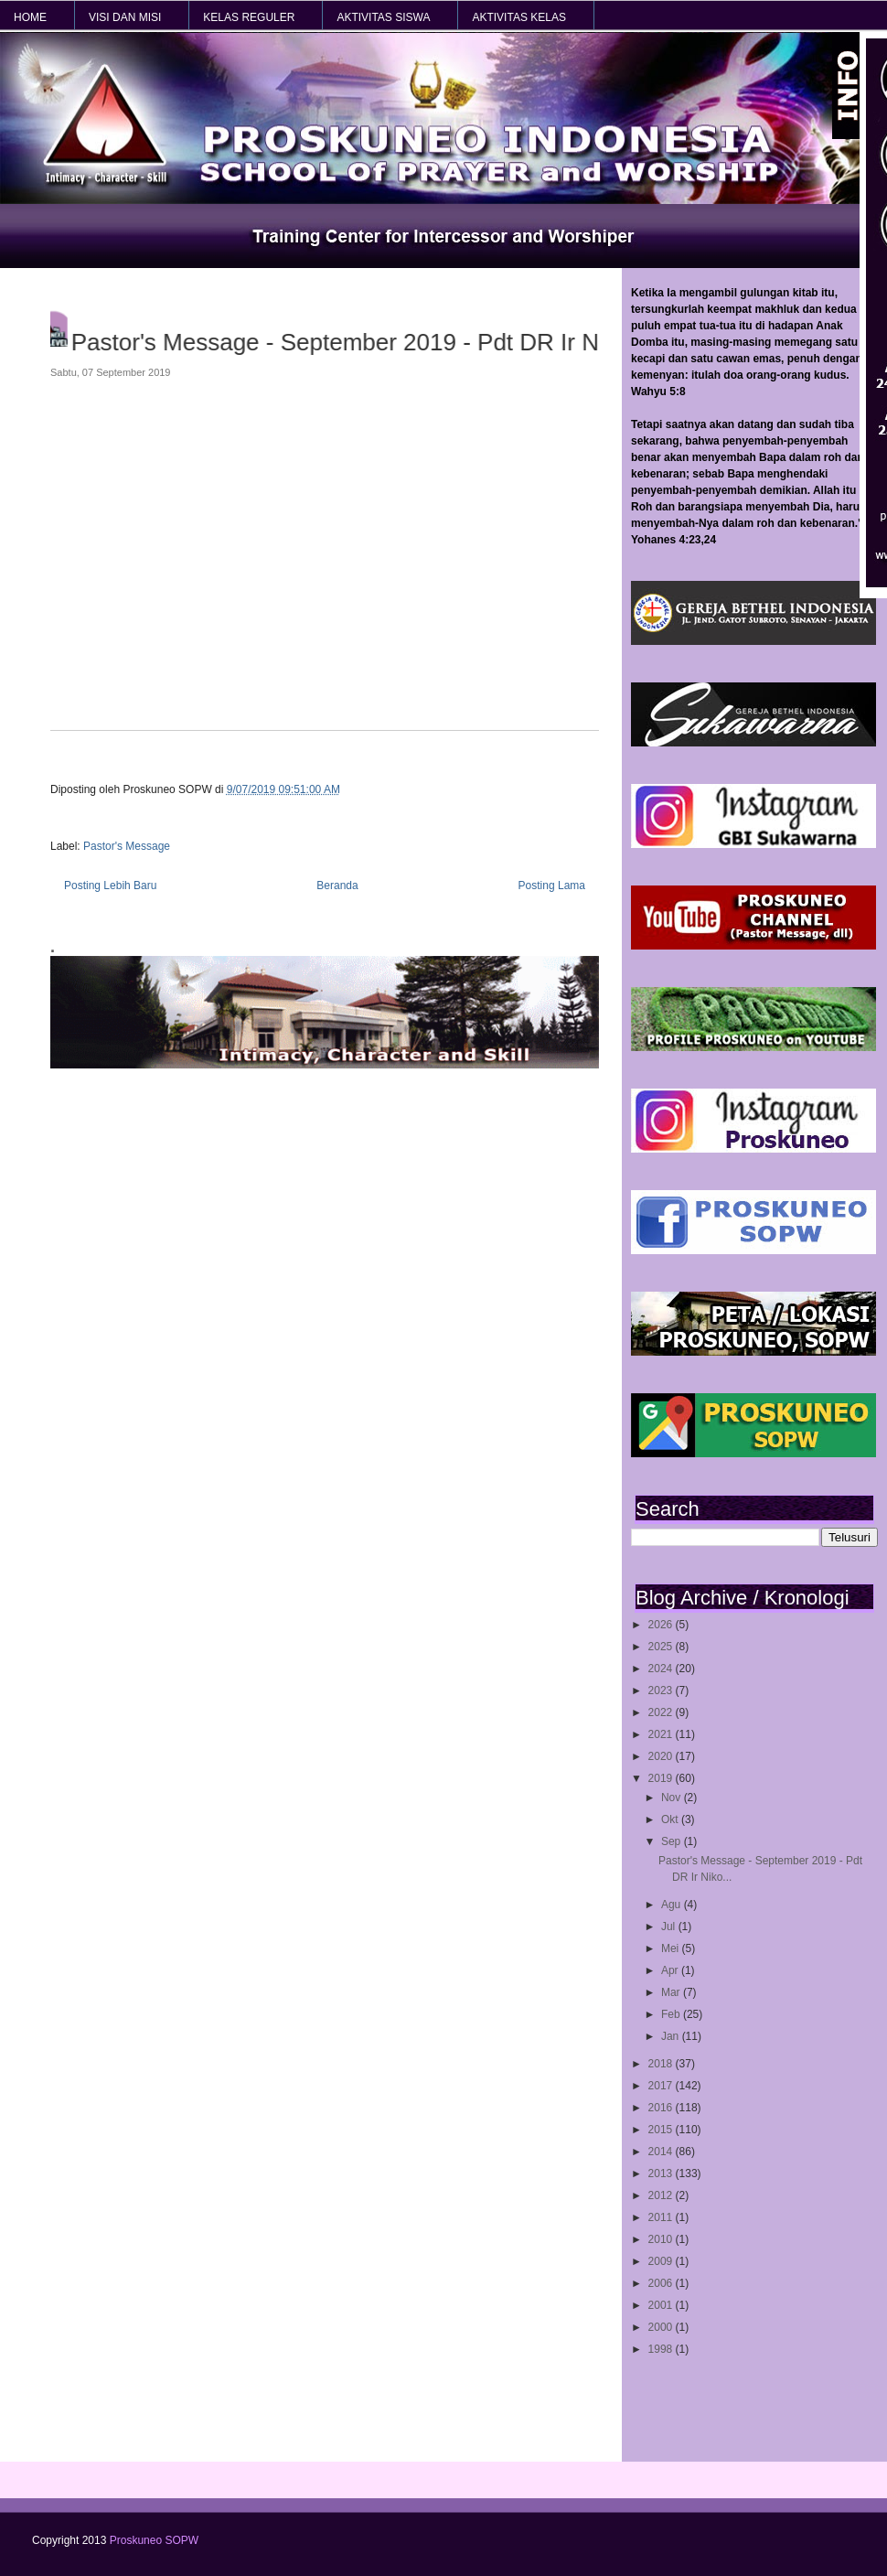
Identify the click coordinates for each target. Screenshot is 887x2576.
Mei (671, 1948)
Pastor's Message (126, 846)
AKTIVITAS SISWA (383, 17)
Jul (670, 1926)
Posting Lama (551, 885)
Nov (672, 1797)
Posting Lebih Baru (110, 885)
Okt (671, 1819)
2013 (662, 2173)
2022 (662, 1712)
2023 (662, 1690)
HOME (30, 17)
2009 (662, 2261)
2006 (662, 2283)
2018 (662, 2063)
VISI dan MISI (125, 17)
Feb (672, 2014)
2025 (662, 1646)
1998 (662, 2349)
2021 (662, 1734)
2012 (662, 2195)
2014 (662, 2151)
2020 (662, 1756)
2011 (662, 2217)
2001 (662, 2305)
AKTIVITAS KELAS (518, 17)
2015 (662, 2129)
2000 (662, 2327)
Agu (672, 1904)
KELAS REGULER (248, 17)
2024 (662, 1668)
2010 (662, 2239)
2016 (662, 2107)
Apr (671, 1970)
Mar (672, 1992)
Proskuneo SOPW (154, 2540)
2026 (662, 1624)
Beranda (337, 885)
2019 (662, 1778)
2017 (662, 2085)
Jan (671, 2036)
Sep (672, 1841)
